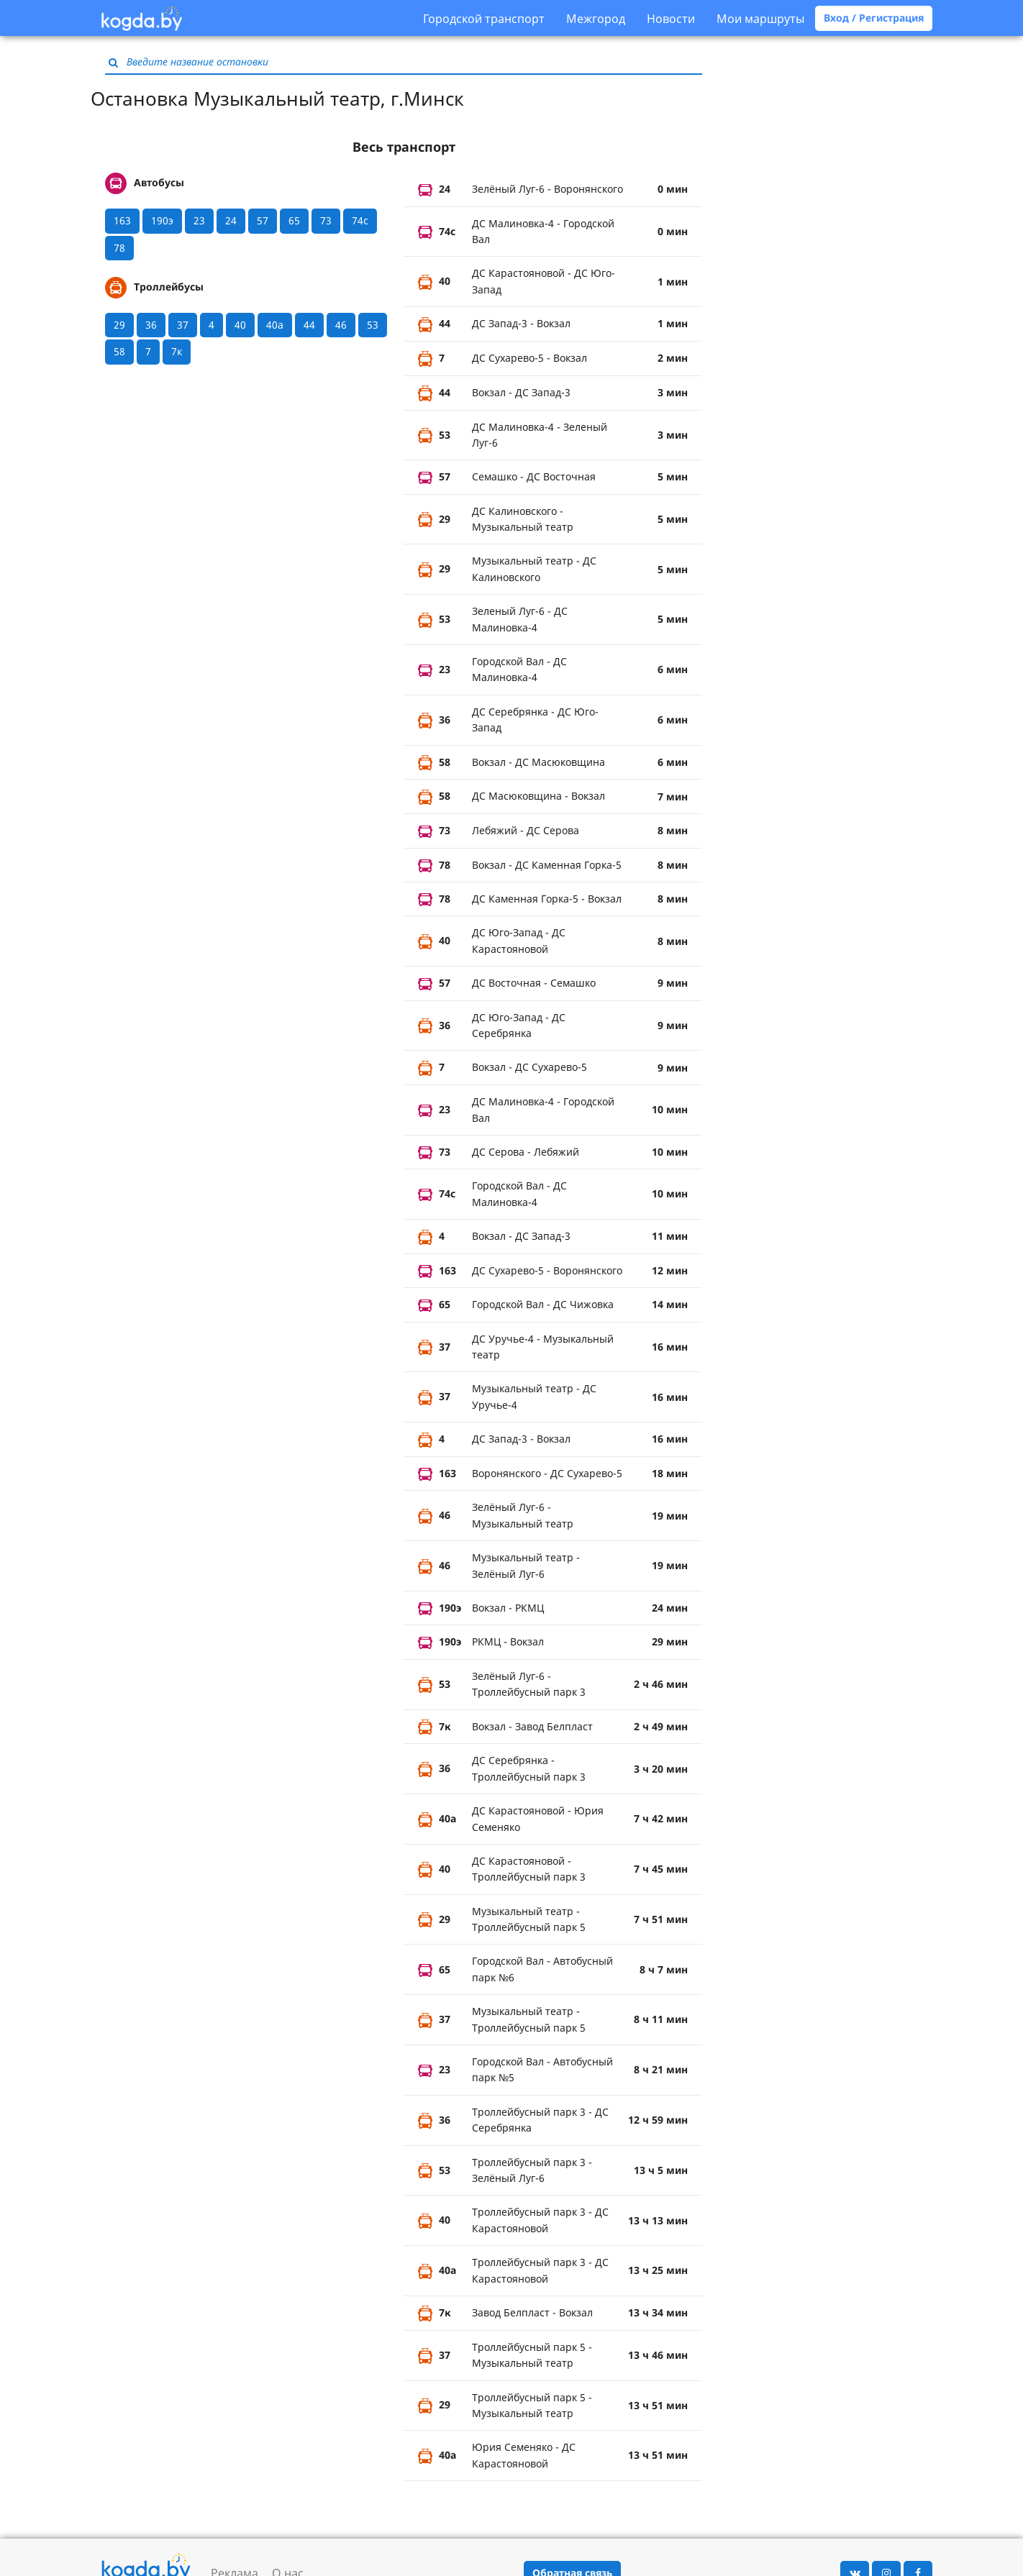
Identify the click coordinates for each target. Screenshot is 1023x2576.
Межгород (595, 19)
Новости (671, 19)
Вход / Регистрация (874, 17)
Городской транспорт (484, 19)
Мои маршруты (760, 19)
